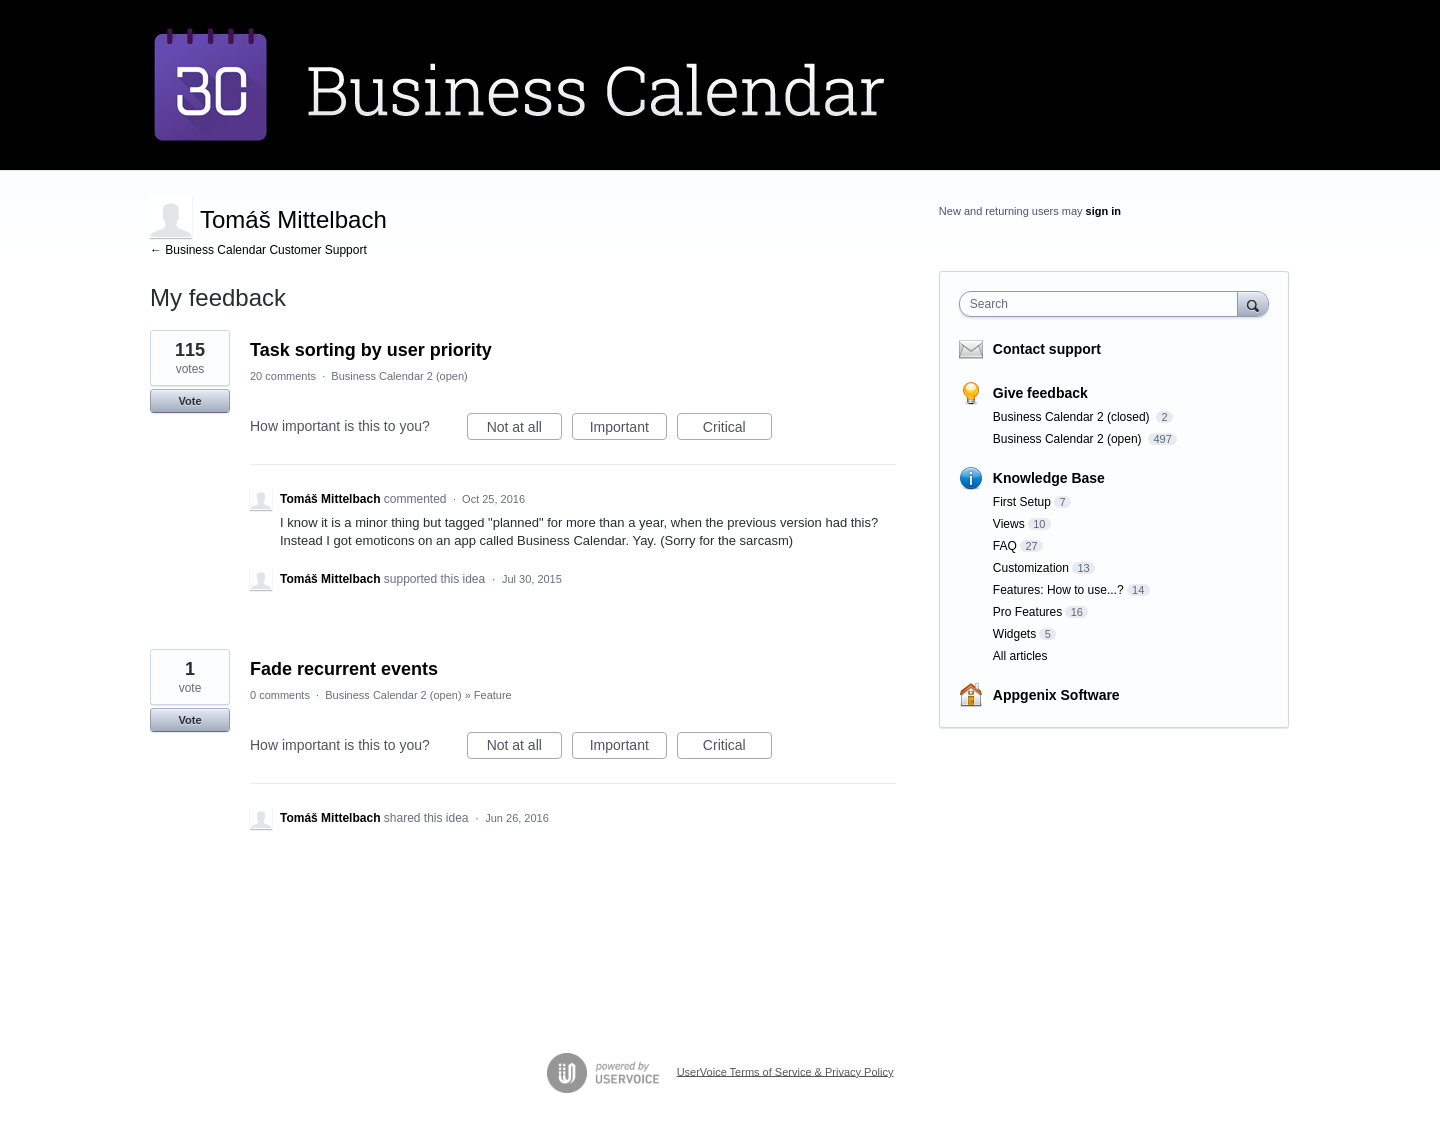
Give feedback (1040, 393)
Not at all (524, 430)
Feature (493, 695)
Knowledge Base (1049, 478)
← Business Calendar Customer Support (258, 250)
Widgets (1014, 634)
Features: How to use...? (1058, 590)
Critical (737, 430)
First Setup (1022, 502)
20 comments (283, 376)
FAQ (1005, 546)
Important (628, 430)
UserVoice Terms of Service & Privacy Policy (785, 1071)
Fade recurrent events (344, 669)
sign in (1103, 211)
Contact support (1047, 349)
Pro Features (1027, 612)
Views (1009, 524)
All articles (1020, 656)
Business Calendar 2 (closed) (1073, 417)
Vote (189, 401)
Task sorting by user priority (371, 350)
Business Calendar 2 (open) (399, 376)
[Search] (1253, 303)
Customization (1031, 568)
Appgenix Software (1056, 695)
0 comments (280, 695)
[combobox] (1103, 304)
